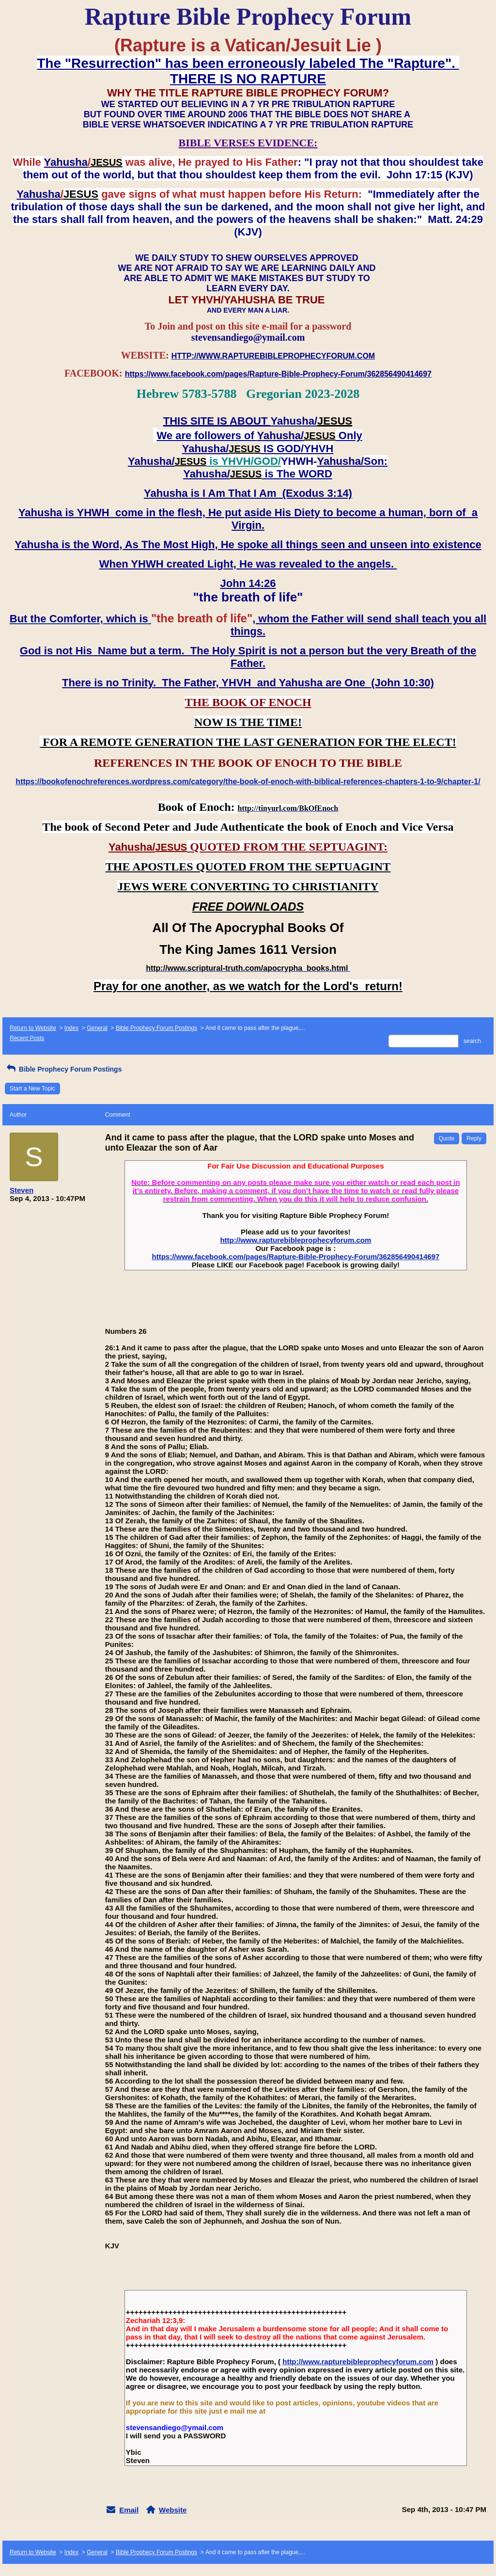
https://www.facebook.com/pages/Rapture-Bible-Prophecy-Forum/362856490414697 (295, 1256)
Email (129, 2510)
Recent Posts (27, 1038)
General (97, 1028)
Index (71, 1028)
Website (172, 2510)
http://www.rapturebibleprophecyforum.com (295, 1240)
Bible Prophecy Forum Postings (156, 1028)
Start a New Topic (32, 1088)
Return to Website (33, 1028)
